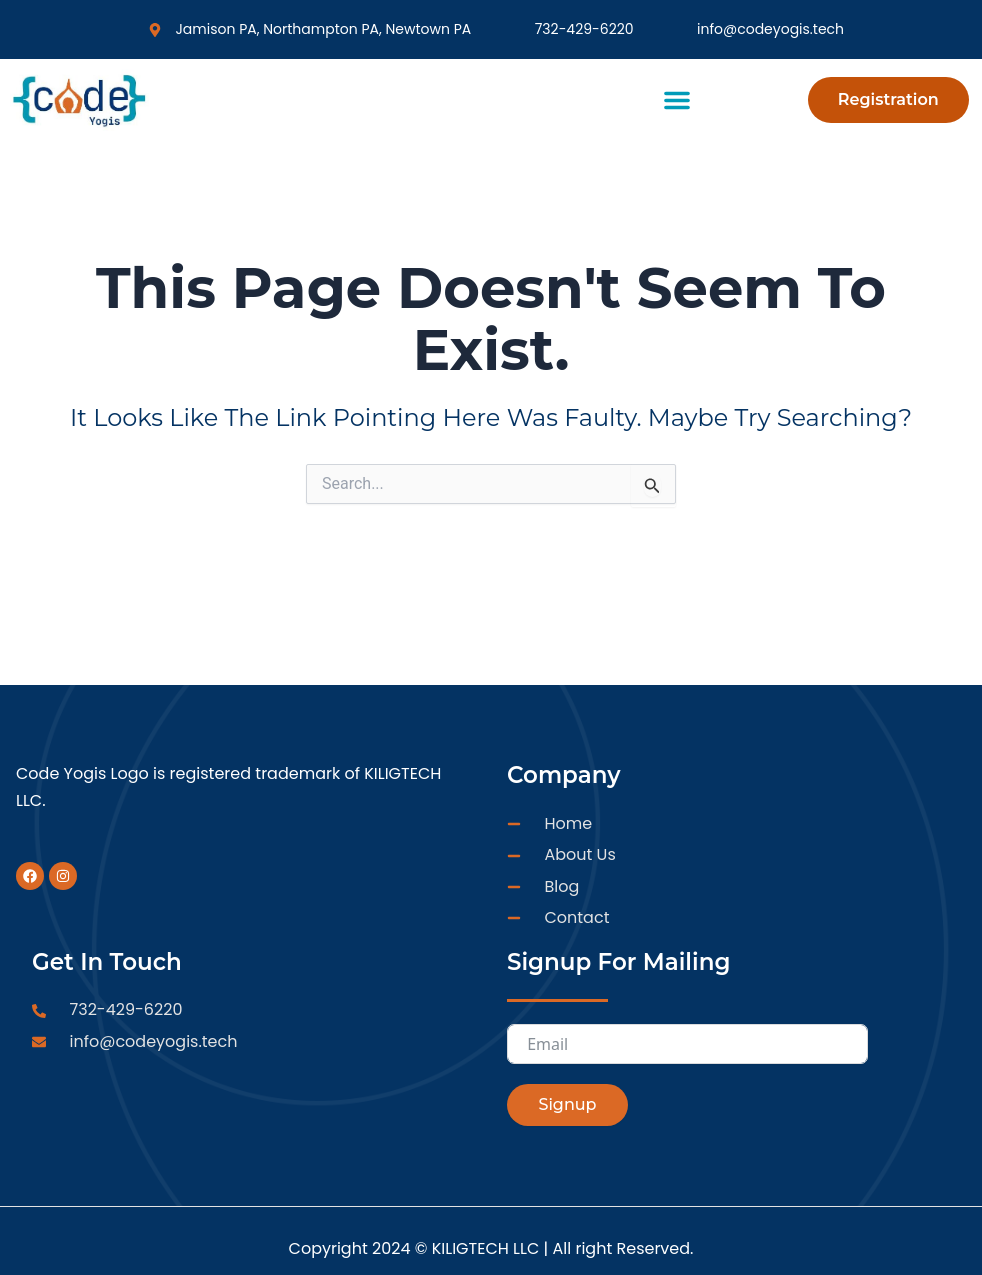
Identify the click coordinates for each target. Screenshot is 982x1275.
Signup (567, 1104)
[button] (677, 100)
